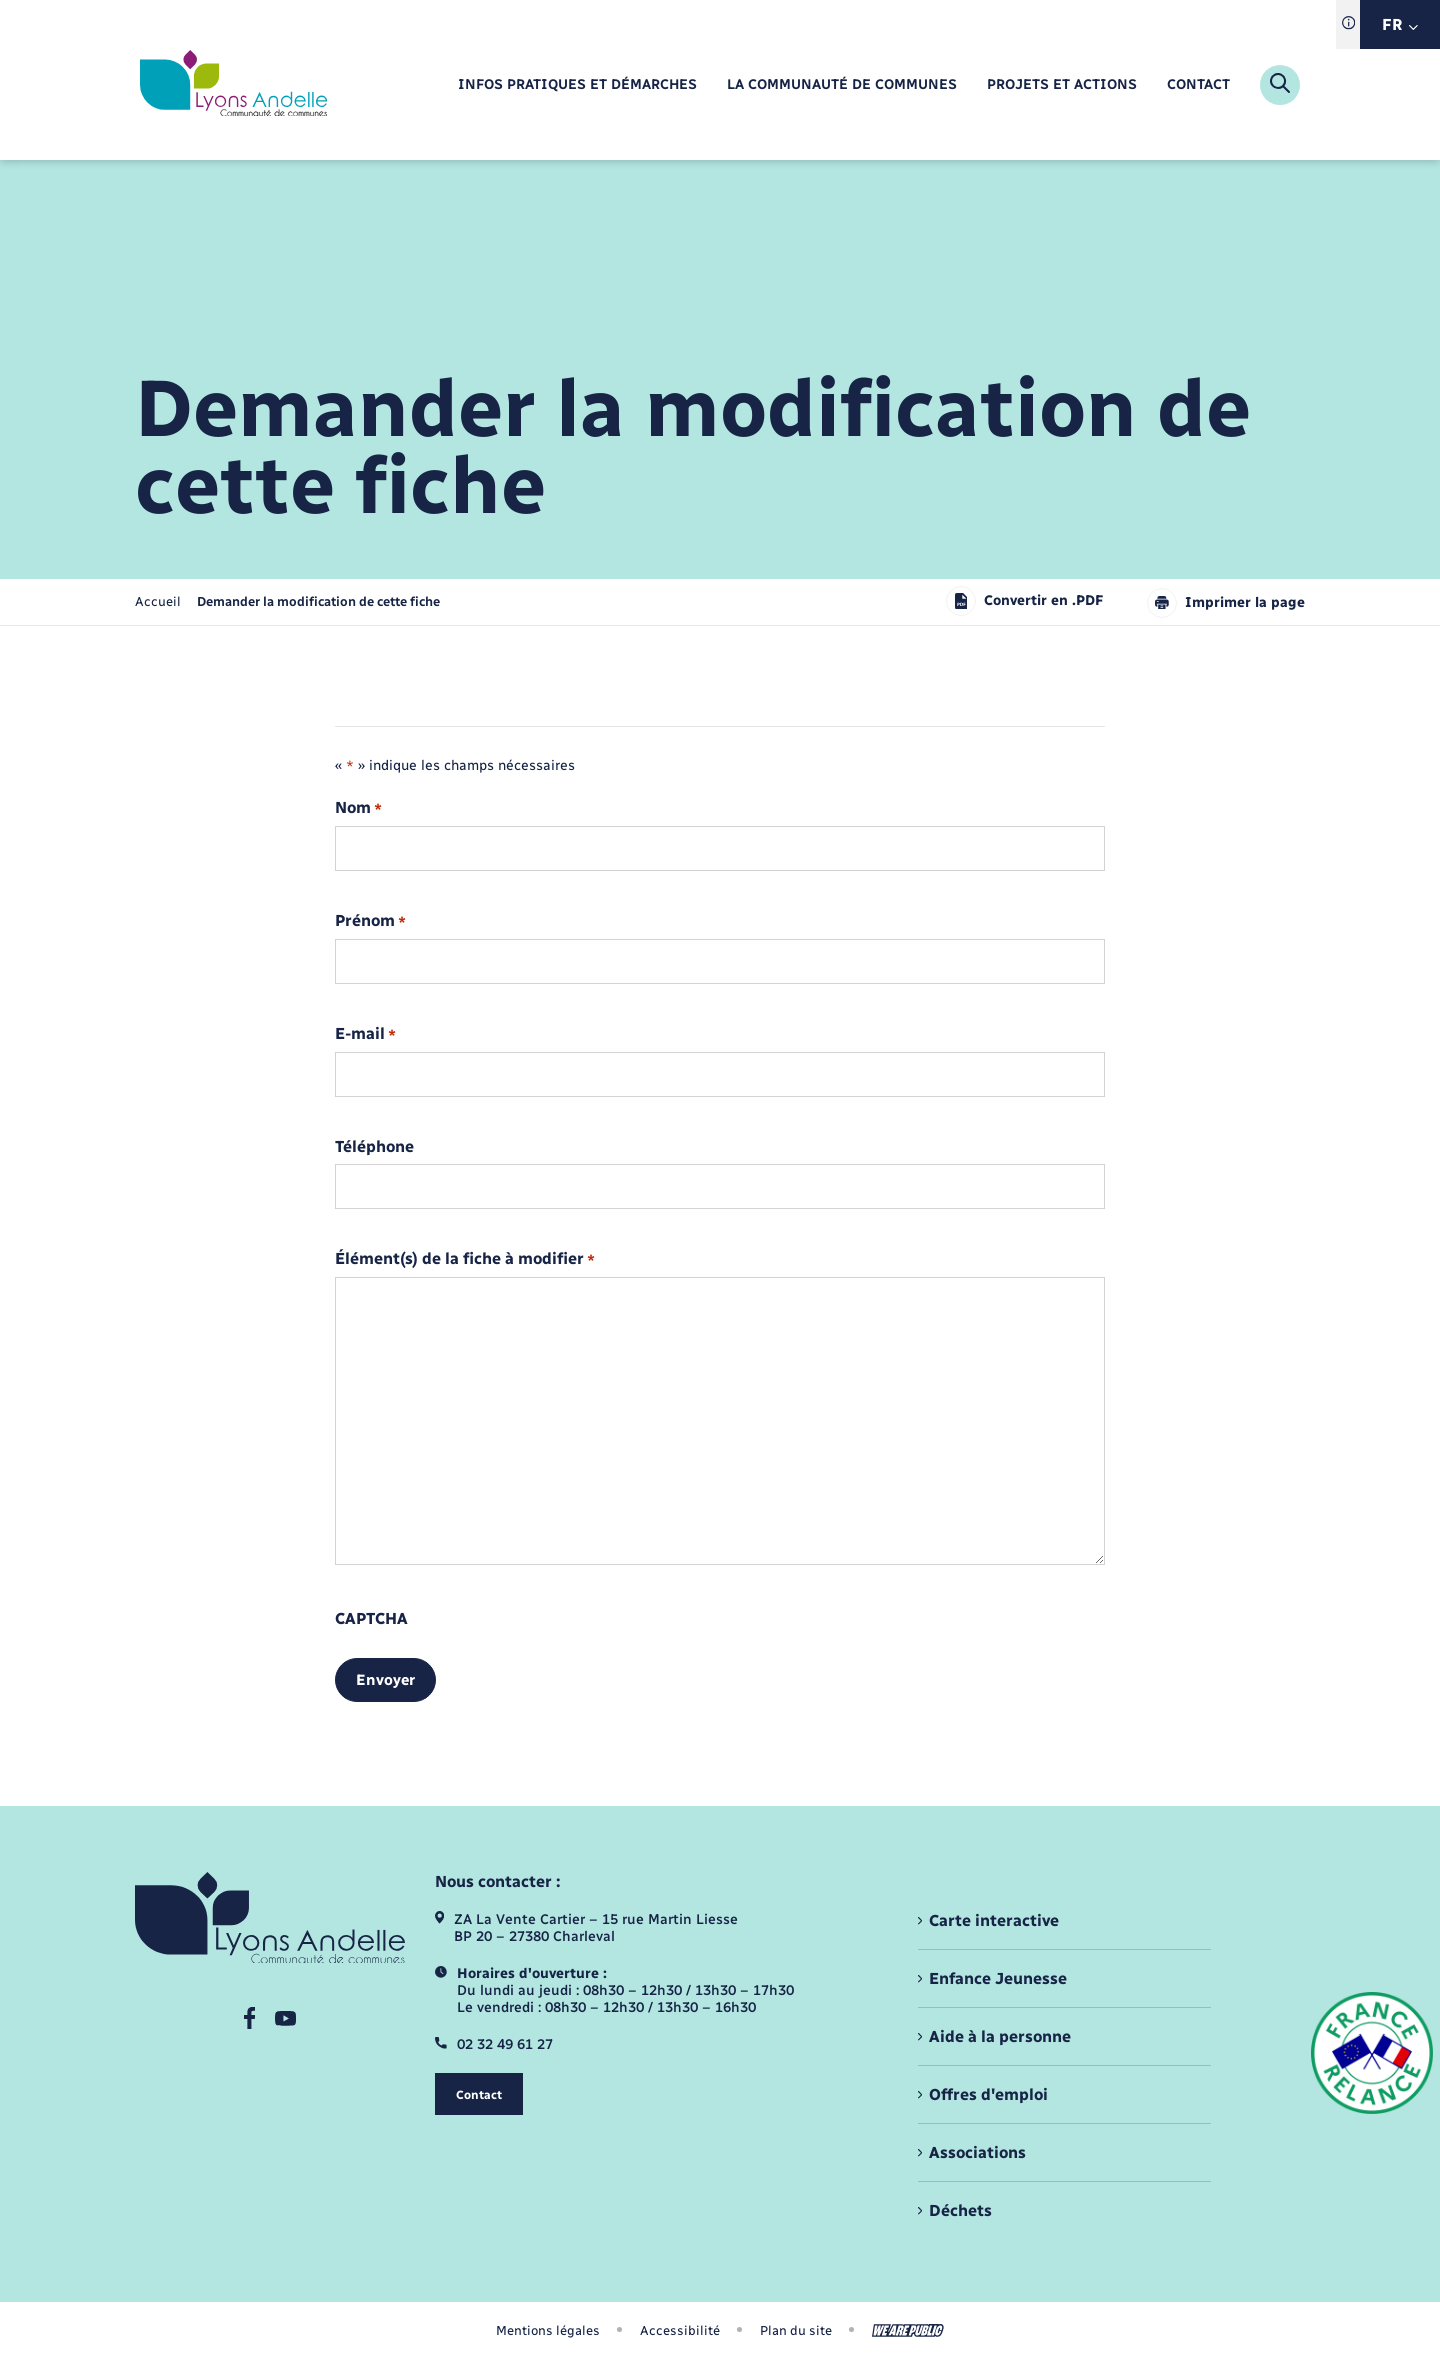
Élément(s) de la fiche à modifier (465, 1259)
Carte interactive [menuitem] (994, 1920)
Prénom (370, 921)
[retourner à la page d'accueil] (233, 85)
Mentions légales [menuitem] (548, 2330)
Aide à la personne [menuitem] (1000, 2036)
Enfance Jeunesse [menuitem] (998, 1978)
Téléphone (374, 1147)
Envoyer (385, 1680)
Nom (358, 808)
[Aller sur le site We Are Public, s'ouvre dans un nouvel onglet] (908, 2330)
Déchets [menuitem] (960, 2210)
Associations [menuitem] (977, 2152)
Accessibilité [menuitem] (680, 2330)
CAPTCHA (371, 1619)
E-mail (365, 1034)
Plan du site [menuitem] (796, 2330)
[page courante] (318, 601)
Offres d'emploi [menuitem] (988, 2094)
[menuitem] (577, 85)
